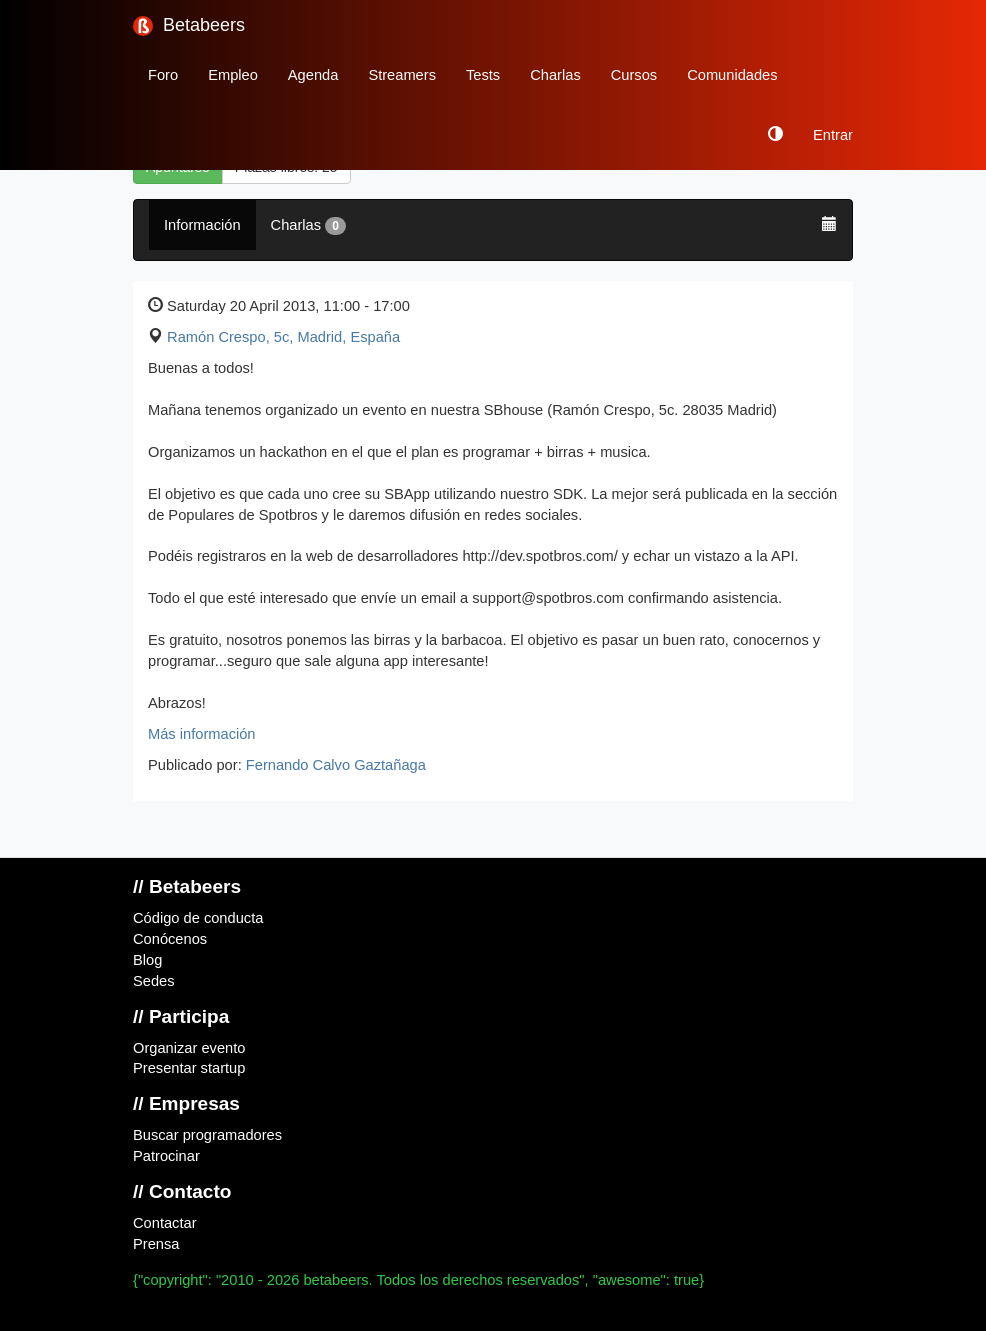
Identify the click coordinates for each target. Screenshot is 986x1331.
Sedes (154, 981)
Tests (483, 75)
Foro (163, 75)
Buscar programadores (207, 1135)
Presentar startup (189, 1068)
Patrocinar (166, 1156)
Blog (147, 960)
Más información (202, 734)
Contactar (165, 1223)
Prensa (156, 1244)
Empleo (233, 75)
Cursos (634, 75)
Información (202, 225)
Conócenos (170, 939)
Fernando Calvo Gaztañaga (336, 765)
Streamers (402, 75)
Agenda (313, 75)
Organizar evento (189, 1048)
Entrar (833, 135)
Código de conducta (198, 918)
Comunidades (732, 75)
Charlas (555, 75)
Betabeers (189, 25)
